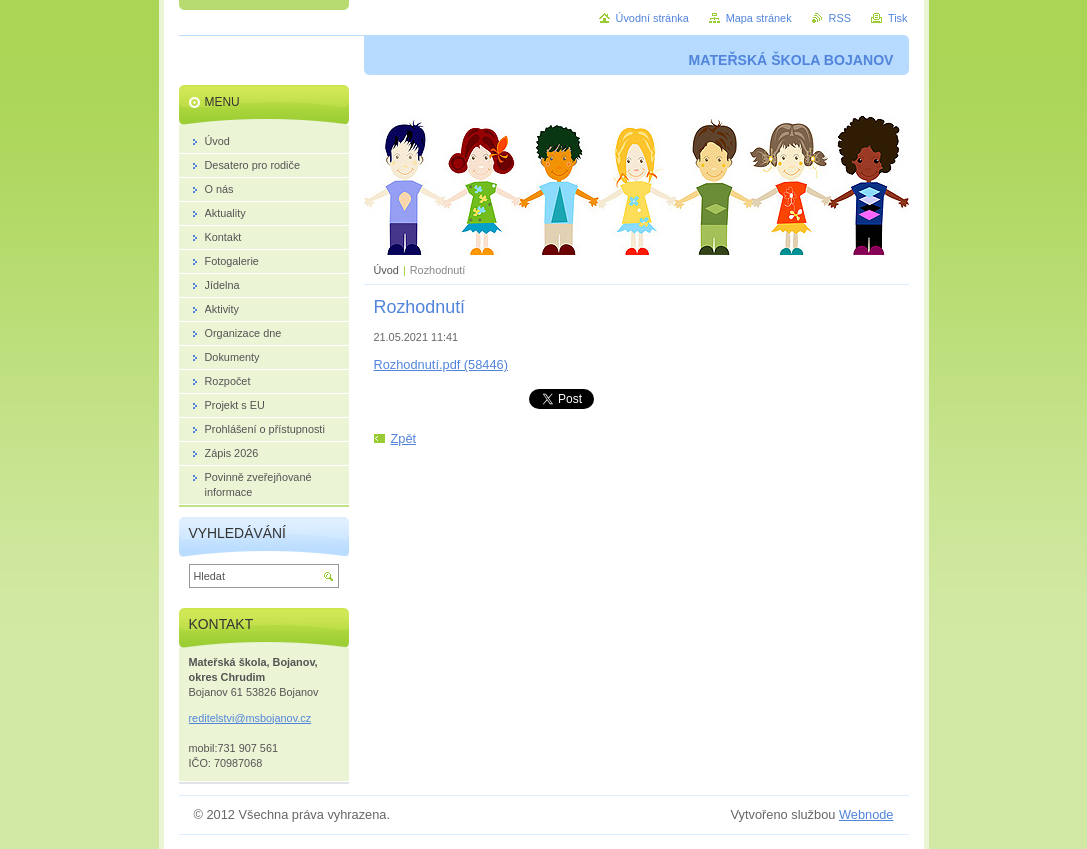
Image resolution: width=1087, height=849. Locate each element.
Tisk (898, 18)
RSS (840, 18)
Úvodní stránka (652, 18)
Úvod (386, 270)
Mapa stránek (759, 18)
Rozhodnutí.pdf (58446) (441, 364)
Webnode (866, 814)
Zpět (404, 438)
